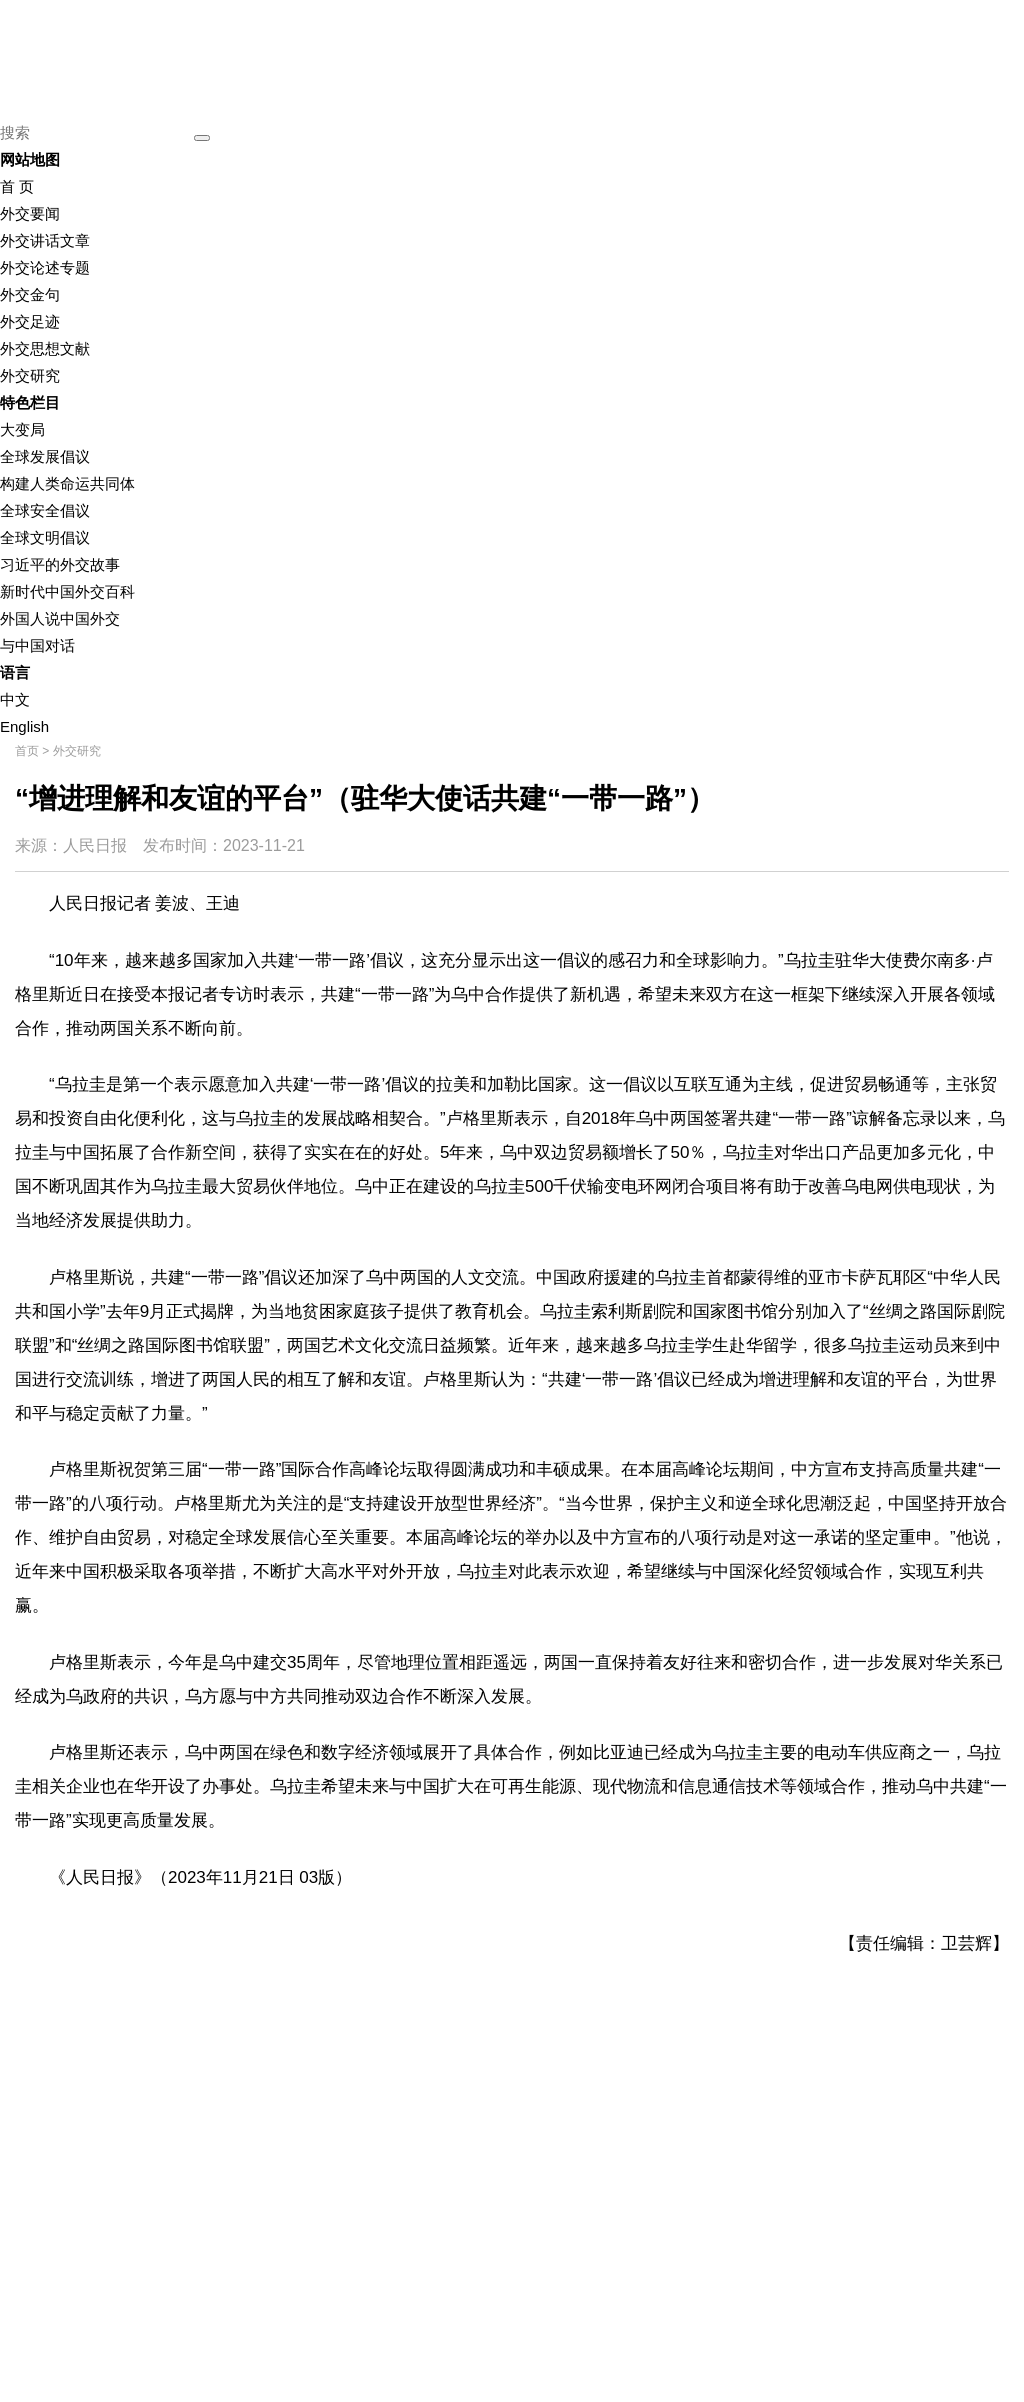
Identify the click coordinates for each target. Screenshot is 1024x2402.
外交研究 (30, 375)
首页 (27, 751)
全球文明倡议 (45, 537)
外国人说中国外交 (60, 618)
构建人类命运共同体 (67, 483)
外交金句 (30, 294)
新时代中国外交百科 (67, 591)
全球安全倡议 (45, 510)
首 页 (17, 186)
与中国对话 (37, 645)
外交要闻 (30, 213)
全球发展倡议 (45, 456)
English (24, 726)
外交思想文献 (45, 348)
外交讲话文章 (45, 240)
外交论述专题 (45, 267)
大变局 (22, 429)
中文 (15, 699)
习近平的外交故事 (60, 564)
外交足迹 (30, 321)
